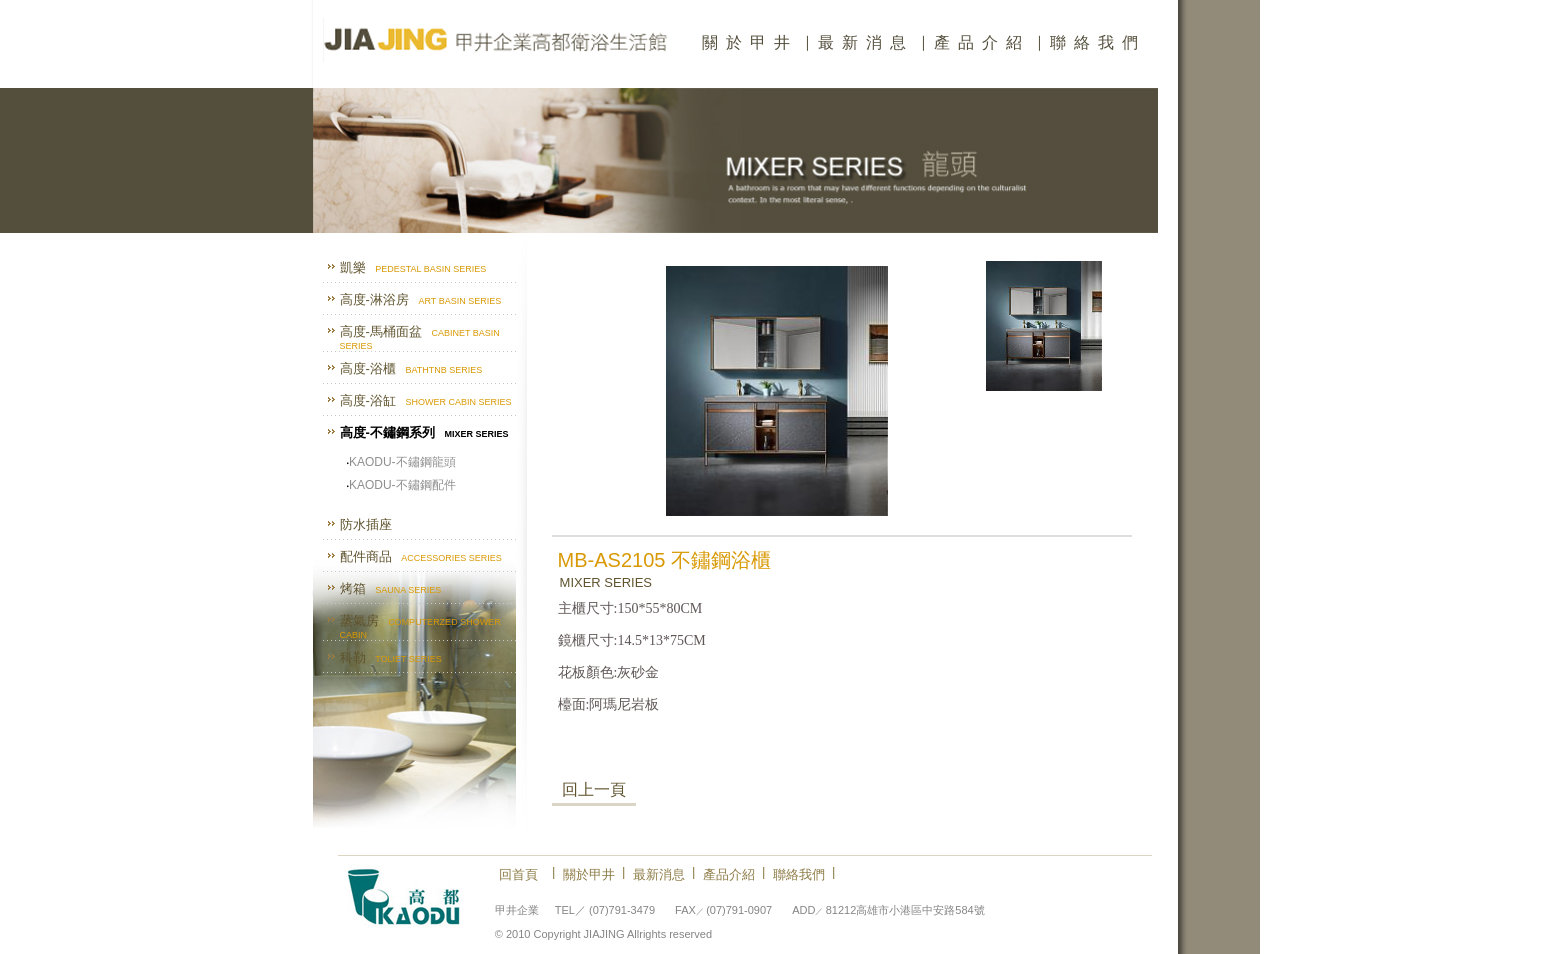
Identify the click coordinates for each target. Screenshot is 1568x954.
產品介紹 (982, 42)
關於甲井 (750, 42)
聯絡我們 (1098, 42)
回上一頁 (594, 789)
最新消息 (866, 42)
